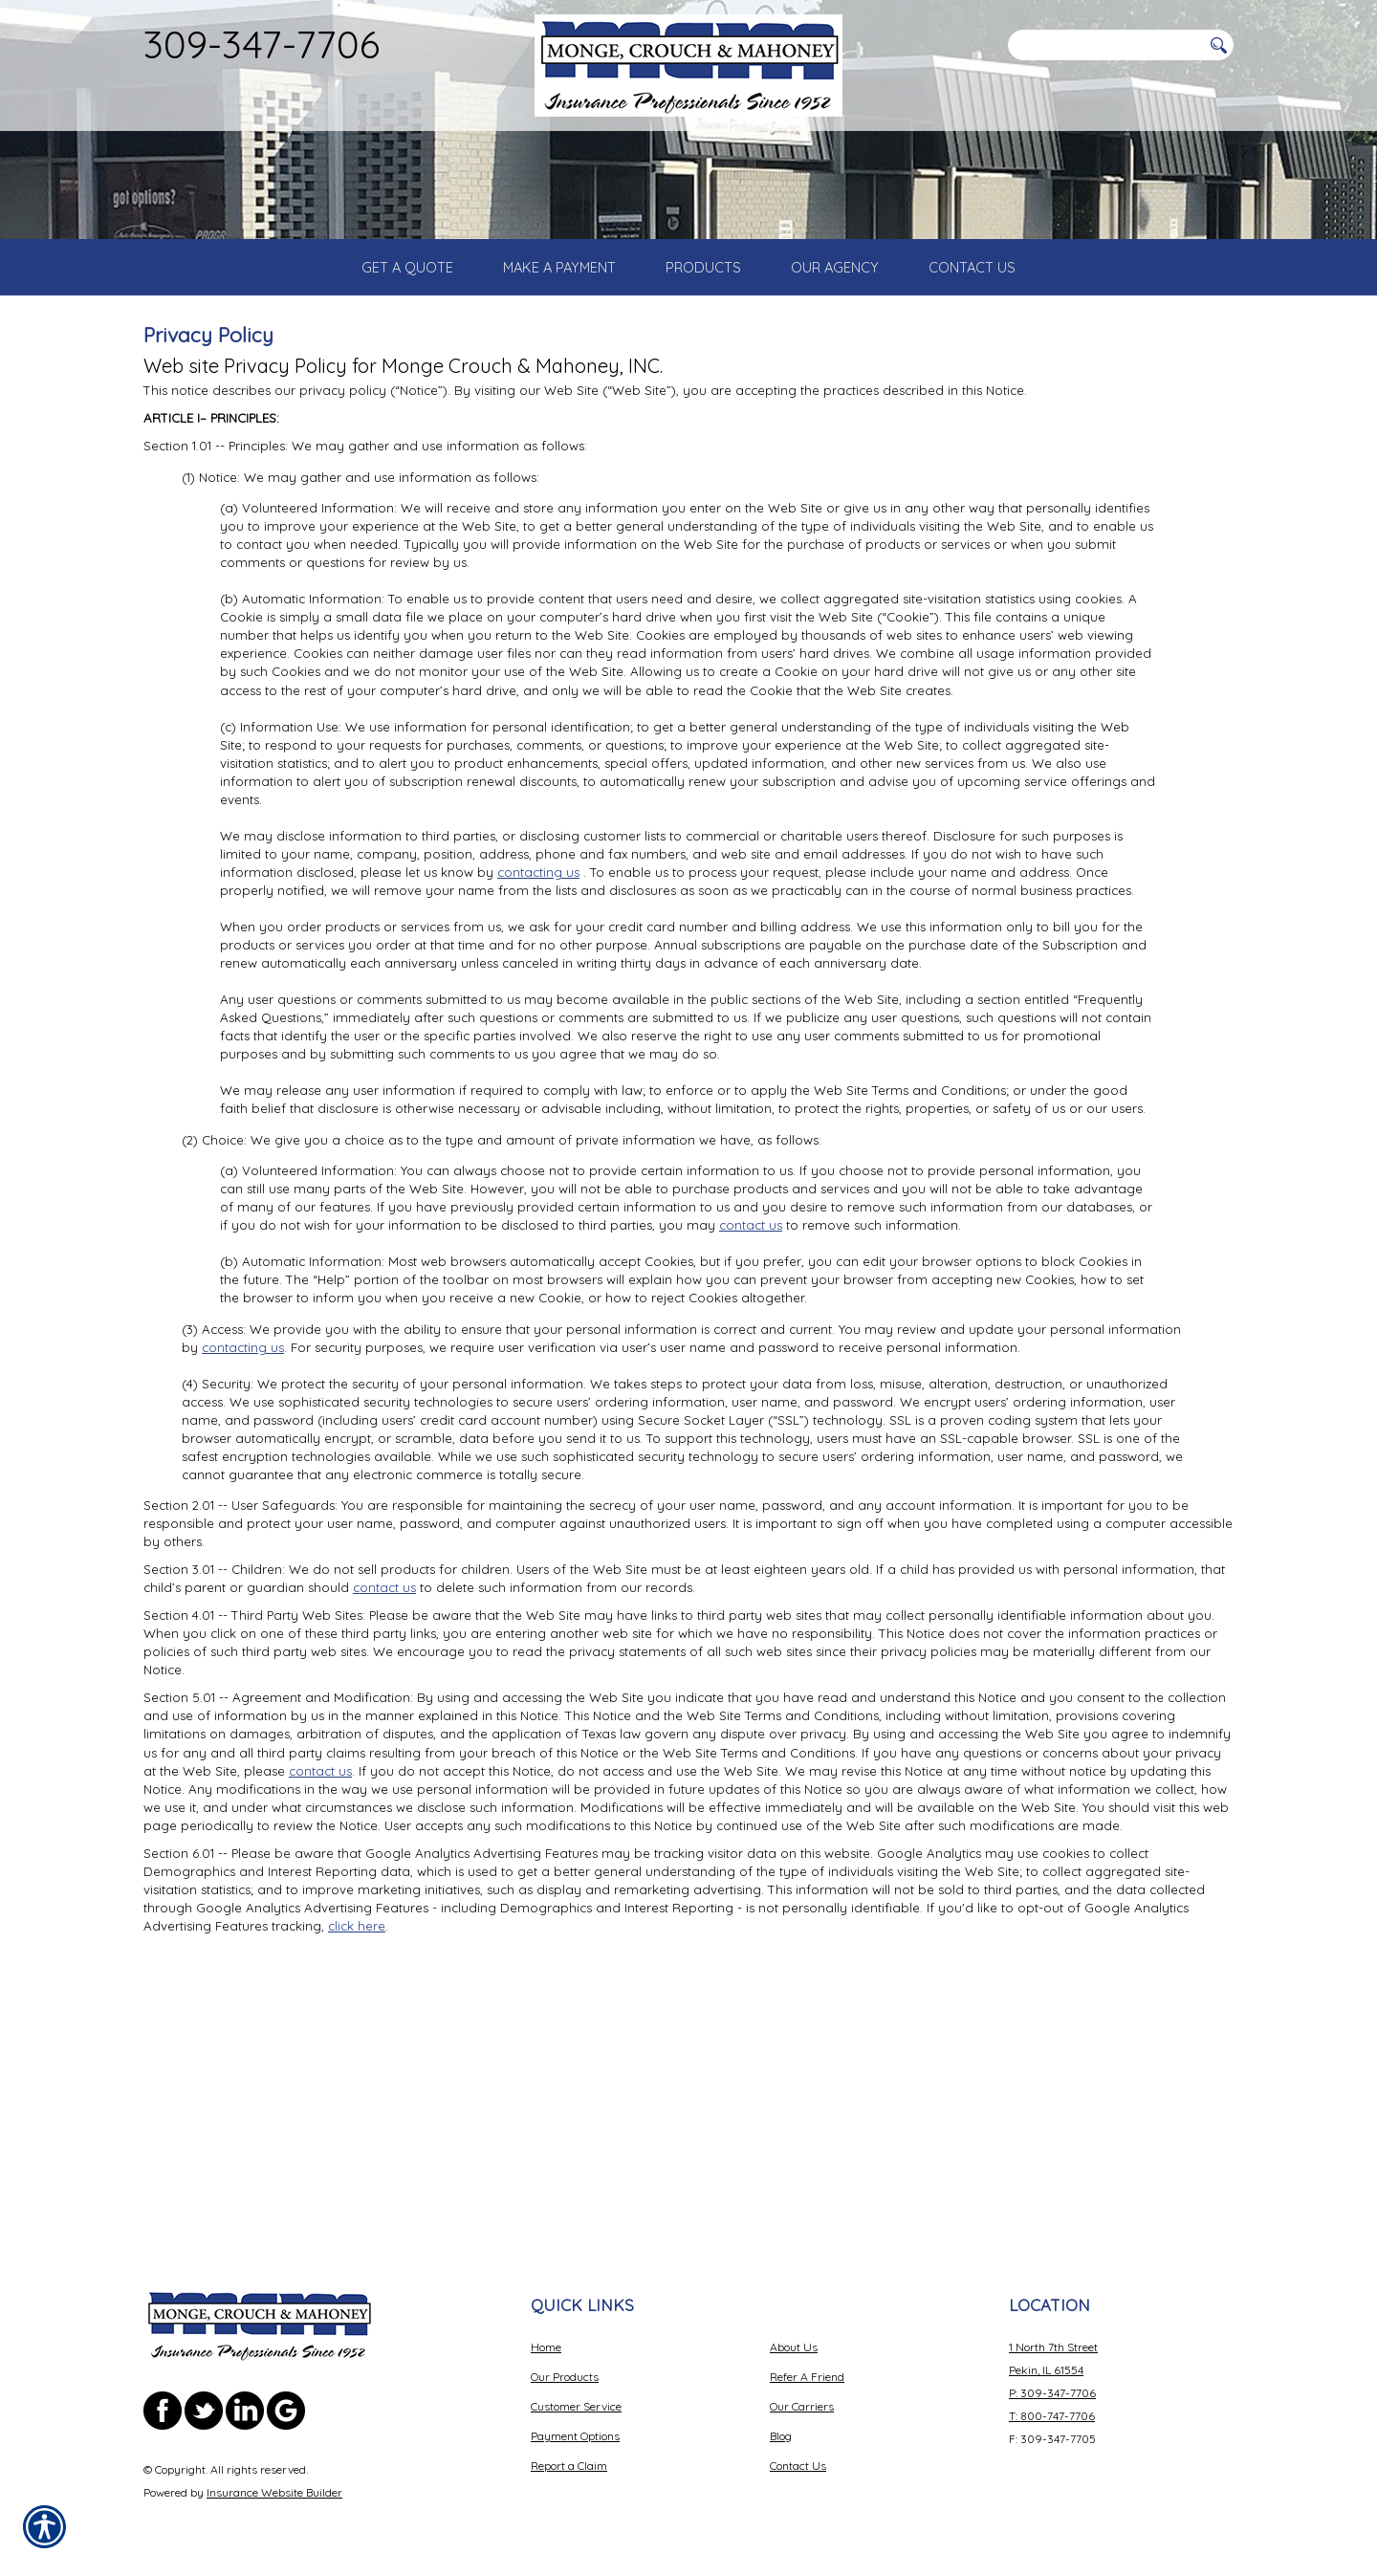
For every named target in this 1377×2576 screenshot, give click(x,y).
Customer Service (576, 2406)
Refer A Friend (807, 2376)
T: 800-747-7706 (1052, 2416)
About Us (794, 2347)
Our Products (565, 2376)
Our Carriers (802, 2406)
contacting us (538, 1073)
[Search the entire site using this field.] (1104, 45)
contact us (750, 1426)
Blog (781, 2436)
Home (546, 2347)
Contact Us (798, 2465)
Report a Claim (569, 2465)
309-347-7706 (261, 44)
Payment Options (575, 2436)
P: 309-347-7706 (1052, 2393)
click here (356, 2127)
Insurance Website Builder (274, 2492)
